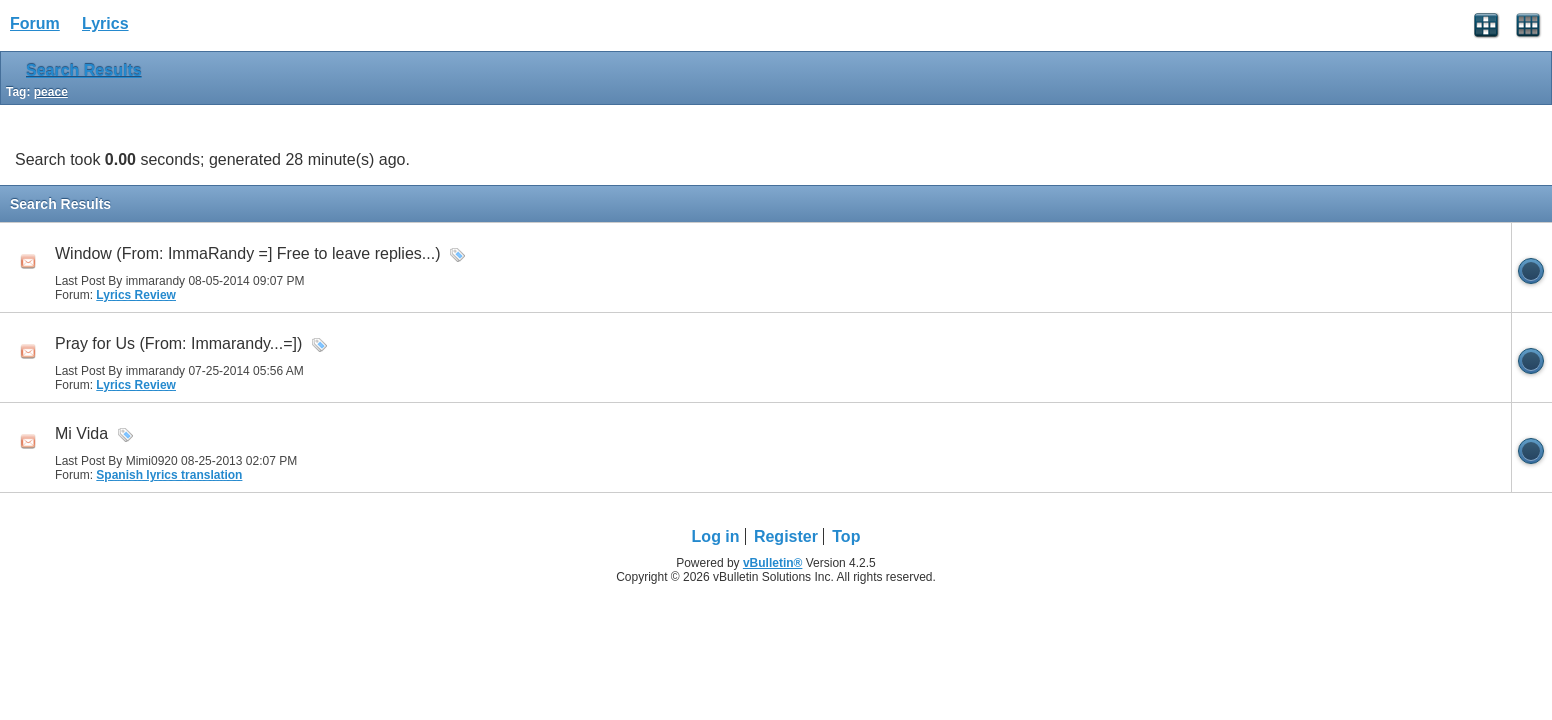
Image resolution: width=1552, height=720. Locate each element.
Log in (716, 536)
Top (846, 536)
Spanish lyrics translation (169, 475)
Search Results (84, 70)
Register (786, 536)
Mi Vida (81, 433)
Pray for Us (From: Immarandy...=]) (178, 343)
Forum (35, 23)
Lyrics (105, 23)
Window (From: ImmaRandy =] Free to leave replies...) (247, 253)
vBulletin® (773, 563)
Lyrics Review (136, 295)
